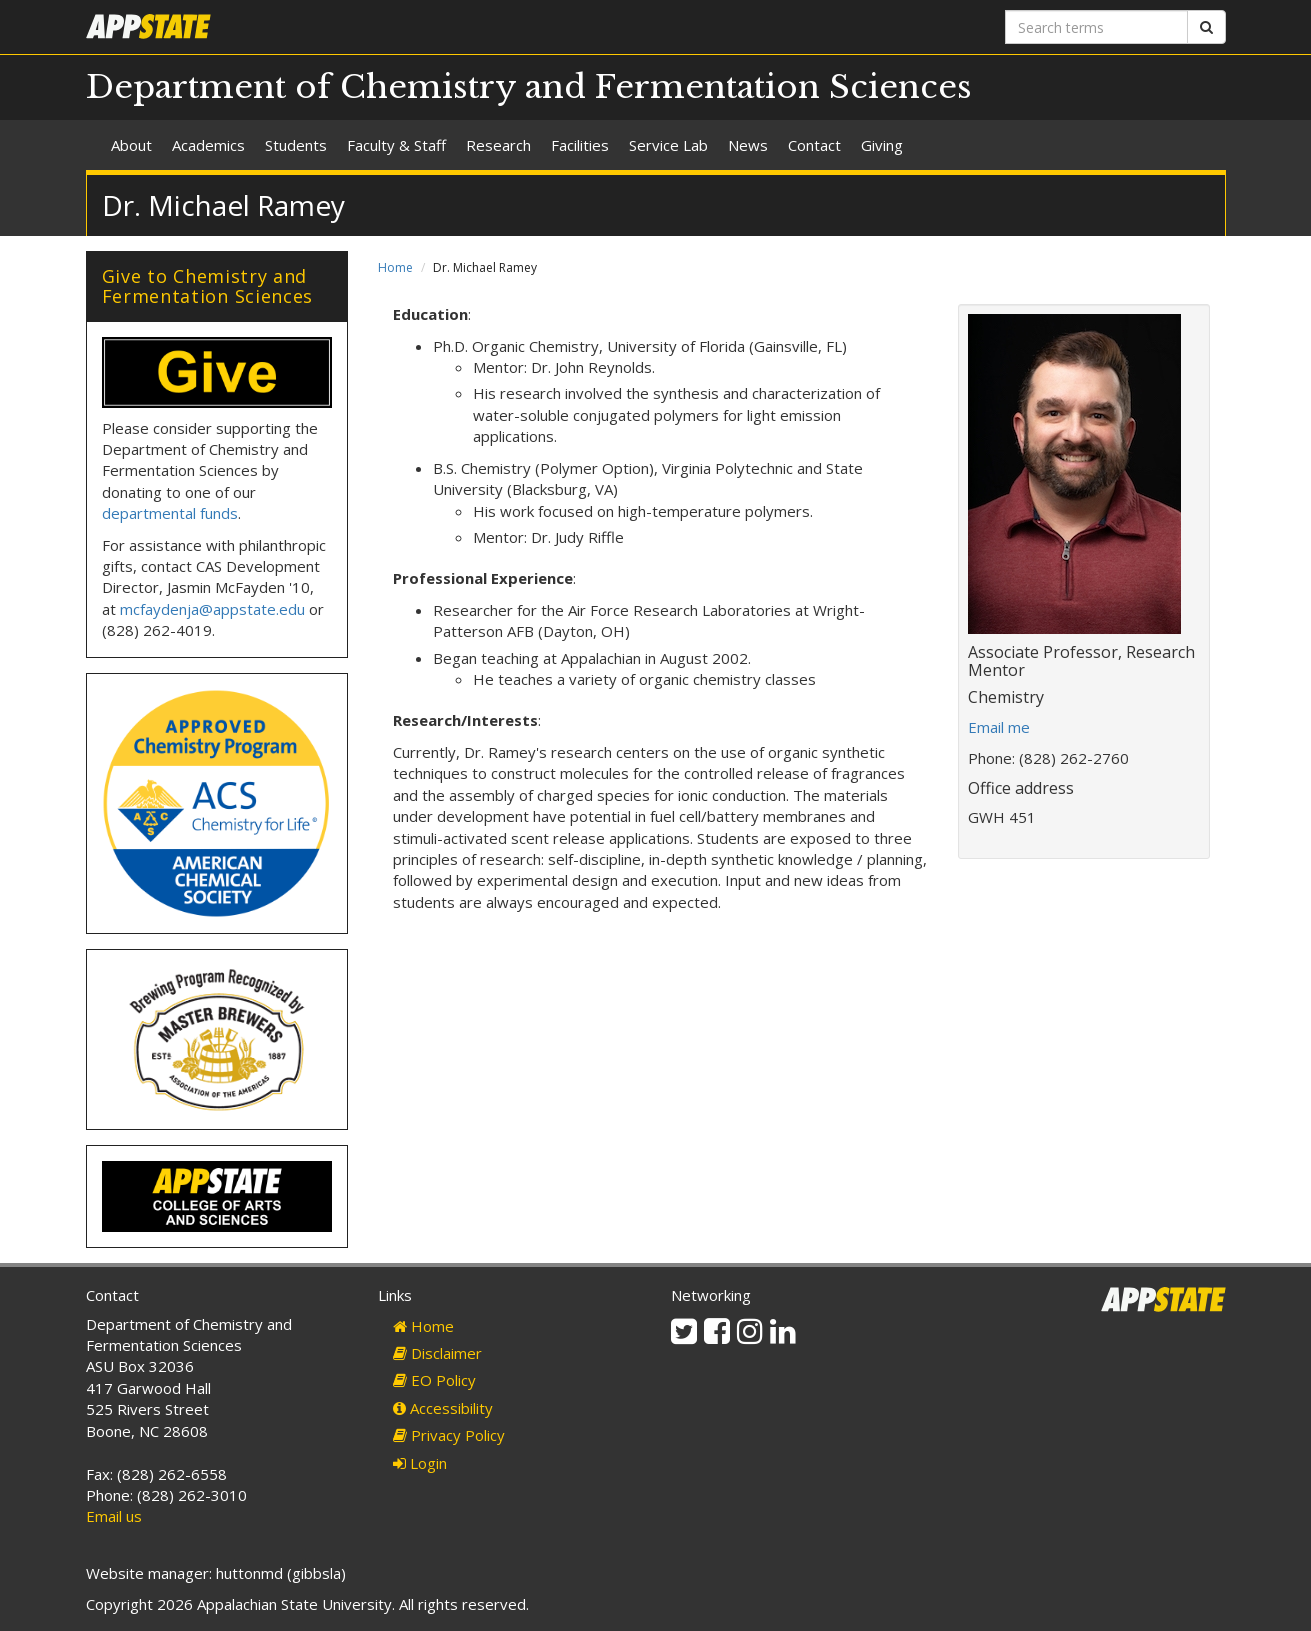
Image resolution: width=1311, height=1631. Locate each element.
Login (420, 1463)
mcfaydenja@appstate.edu (212, 609)
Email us (114, 1516)
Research (498, 145)
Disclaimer (437, 1353)
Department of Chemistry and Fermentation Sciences (529, 87)
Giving (882, 145)
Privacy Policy (449, 1435)
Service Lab (668, 145)
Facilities (580, 145)
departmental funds (170, 513)
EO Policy (434, 1380)
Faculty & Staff (396, 145)
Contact (814, 145)
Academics (208, 145)
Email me (999, 727)
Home (395, 267)
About (131, 145)
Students (296, 145)
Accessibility (443, 1408)
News (748, 145)
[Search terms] (1096, 27)
